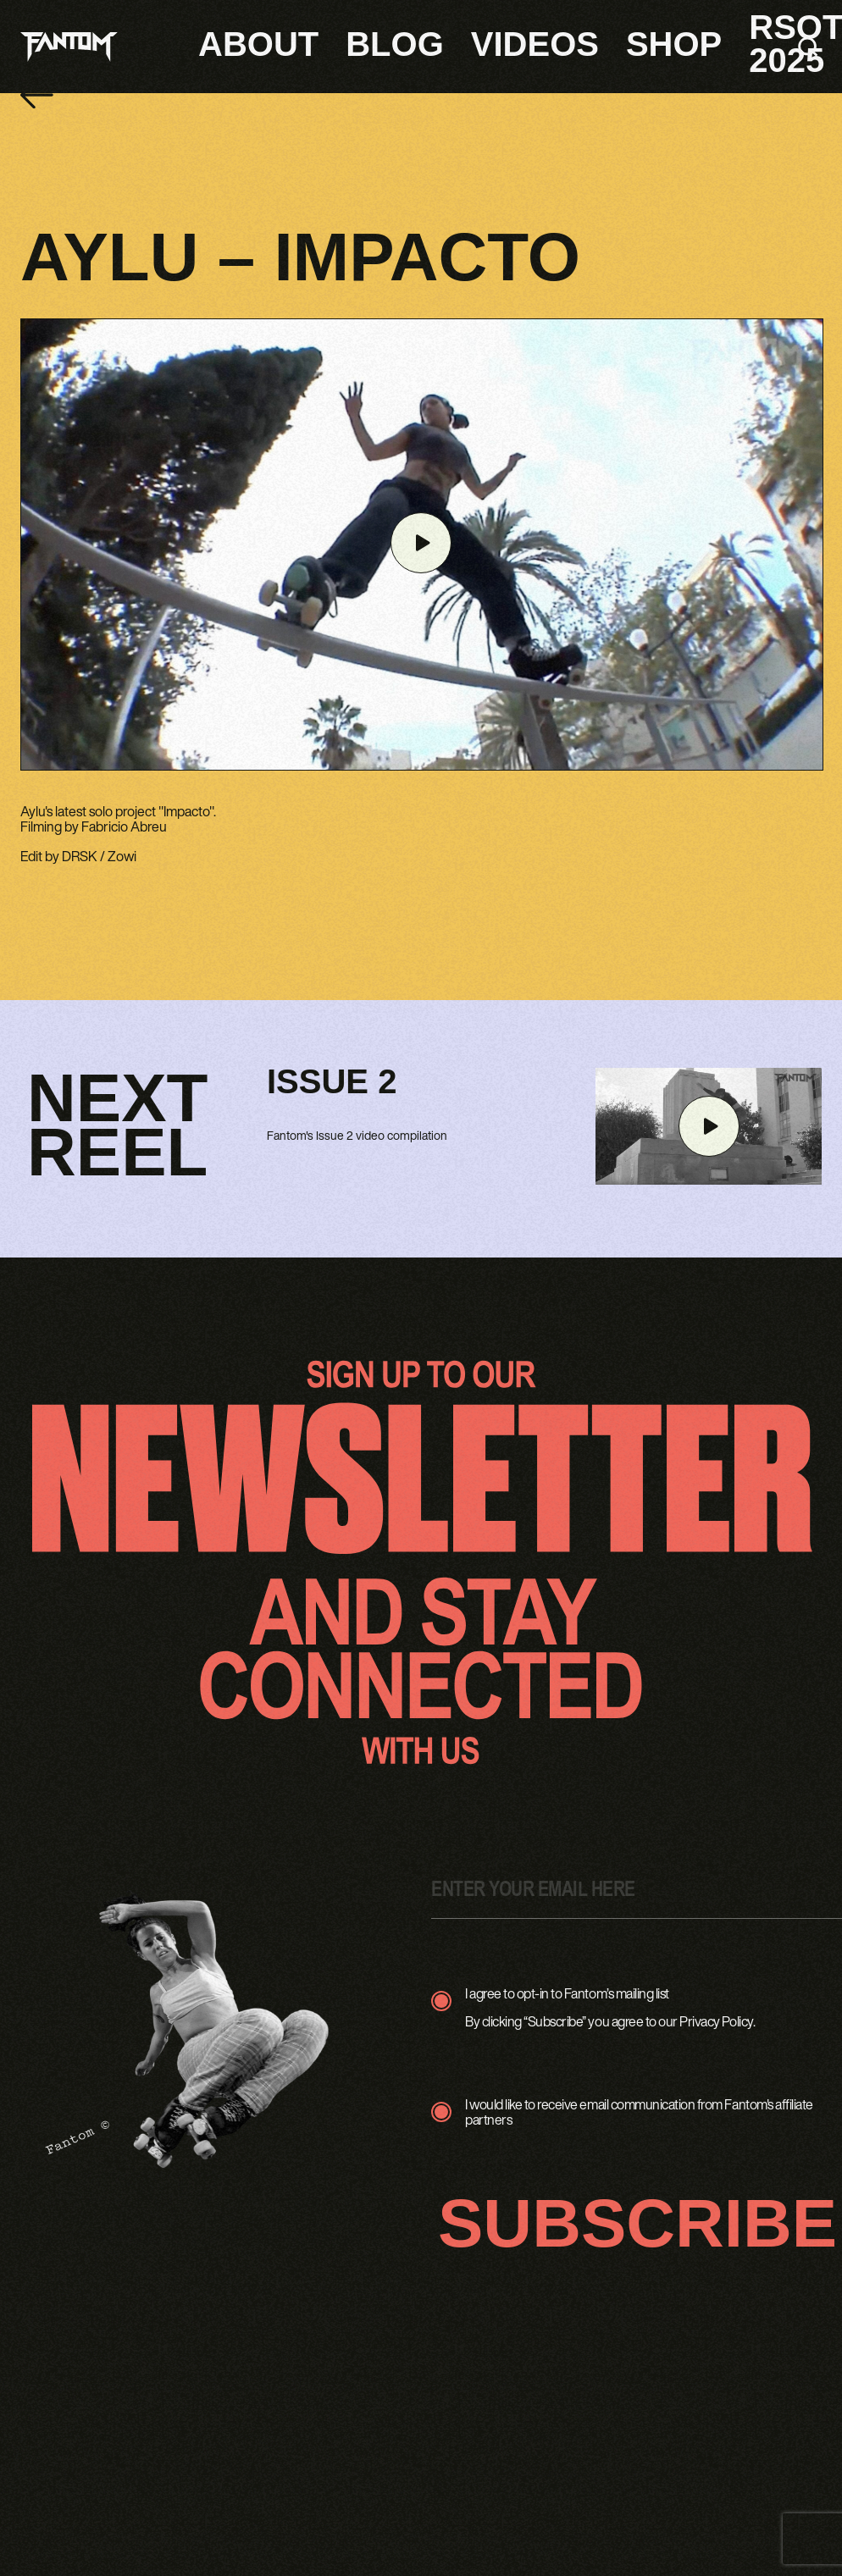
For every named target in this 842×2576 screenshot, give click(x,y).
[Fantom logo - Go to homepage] (69, 47)
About (258, 44)
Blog (395, 44)
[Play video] (421, 543)
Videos (535, 44)
